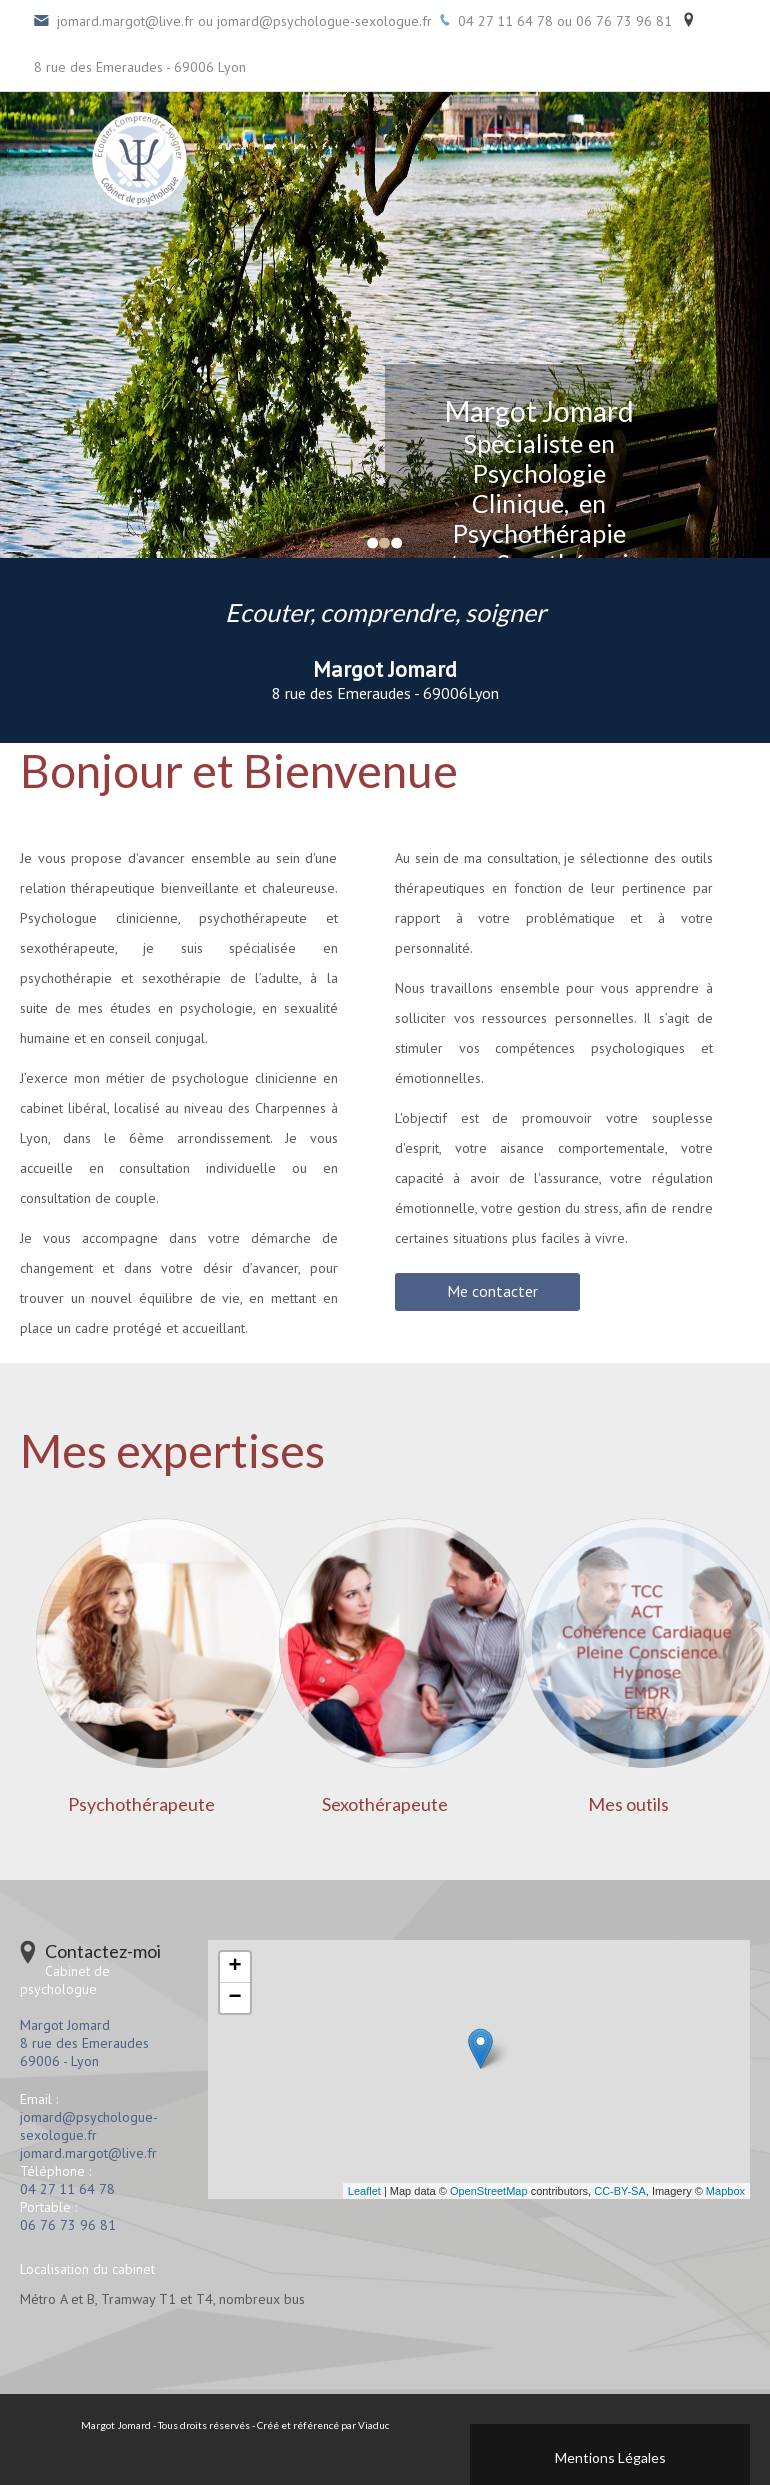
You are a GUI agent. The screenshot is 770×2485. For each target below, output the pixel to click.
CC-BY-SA (620, 2191)
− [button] (234, 1998)
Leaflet (364, 2191)
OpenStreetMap (489, 2191)
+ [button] (234, 1967)
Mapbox (725, 2191)
